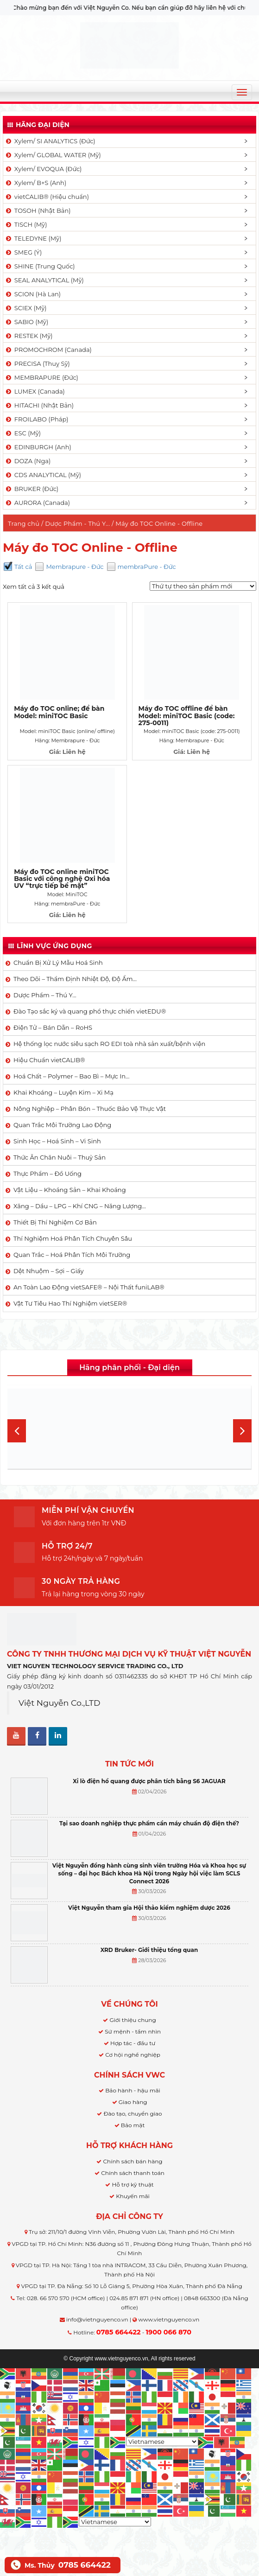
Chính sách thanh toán (132, 2172)
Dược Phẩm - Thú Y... (77, 523)
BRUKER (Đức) (31, 488)
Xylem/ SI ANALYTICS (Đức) (50, 141)
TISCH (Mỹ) (26, 224)
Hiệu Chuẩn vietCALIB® (49, 1060)
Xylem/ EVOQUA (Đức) (43, 168)
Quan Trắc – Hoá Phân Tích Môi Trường (71, 1254)
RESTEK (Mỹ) (29, 335)
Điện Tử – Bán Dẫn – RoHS (52, 1027)
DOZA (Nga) (28, 461)
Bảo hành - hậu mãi (132, 2090)
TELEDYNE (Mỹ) (33, 238)
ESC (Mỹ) (23, 433)
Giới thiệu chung (132, 2019)
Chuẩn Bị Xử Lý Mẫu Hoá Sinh (58, 962)
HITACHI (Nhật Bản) (39, 405)
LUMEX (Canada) (35, 391)
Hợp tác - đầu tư (132, 2043)
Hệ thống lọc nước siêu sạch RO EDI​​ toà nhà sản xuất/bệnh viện (109, 1043)
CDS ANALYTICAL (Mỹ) (43, 474)
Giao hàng (133, 2101)
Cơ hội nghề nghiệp (132, 2054)
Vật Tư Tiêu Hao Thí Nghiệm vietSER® (70, 1303)
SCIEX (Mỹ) (26, 308)
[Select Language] (162, 2441)
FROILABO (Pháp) (37, 419)
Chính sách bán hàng (133, 2161)
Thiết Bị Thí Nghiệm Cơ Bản (55, 1222)
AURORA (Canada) (37, 502)
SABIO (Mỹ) (26, 321)
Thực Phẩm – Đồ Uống (47, 1173)
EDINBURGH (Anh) (38, 447)
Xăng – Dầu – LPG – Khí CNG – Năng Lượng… (79, 1206)
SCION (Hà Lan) (33, 294)
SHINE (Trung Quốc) (40, 266)
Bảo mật (133, 2125)
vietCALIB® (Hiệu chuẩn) (47, 196)
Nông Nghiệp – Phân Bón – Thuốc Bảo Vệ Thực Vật (89, 1108)
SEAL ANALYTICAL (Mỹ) (44, 280)
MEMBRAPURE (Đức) (41, 377)
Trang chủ (23, 523)
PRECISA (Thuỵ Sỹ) (37, 363)
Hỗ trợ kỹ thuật (133, 2184)
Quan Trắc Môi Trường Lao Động (62, 1125)
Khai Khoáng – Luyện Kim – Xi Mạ (63, 1092)
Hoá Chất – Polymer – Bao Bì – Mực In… (71, 1076)
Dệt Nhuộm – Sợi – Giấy (48, 1271)
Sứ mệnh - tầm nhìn (133, 2031)
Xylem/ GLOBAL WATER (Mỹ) (53, 155)
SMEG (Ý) (23, 252)
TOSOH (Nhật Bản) (37, 210)
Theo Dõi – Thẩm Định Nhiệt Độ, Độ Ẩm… (75, 978)
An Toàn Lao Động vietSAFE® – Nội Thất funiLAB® (88, 1287)
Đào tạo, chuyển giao (133, 2113)
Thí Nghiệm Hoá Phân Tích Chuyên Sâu (72, 1238)
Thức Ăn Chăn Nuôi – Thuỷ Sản (59, 1157)
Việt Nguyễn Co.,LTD (60, 1703)
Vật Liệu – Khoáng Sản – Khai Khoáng (69, 1189)
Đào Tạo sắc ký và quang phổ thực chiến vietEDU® (89, 1011)
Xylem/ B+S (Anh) (35, 182)
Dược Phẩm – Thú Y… (44, 995)
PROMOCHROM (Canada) (48, 349)
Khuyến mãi (133, 2196)
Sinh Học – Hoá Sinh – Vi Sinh (57, 1141)
